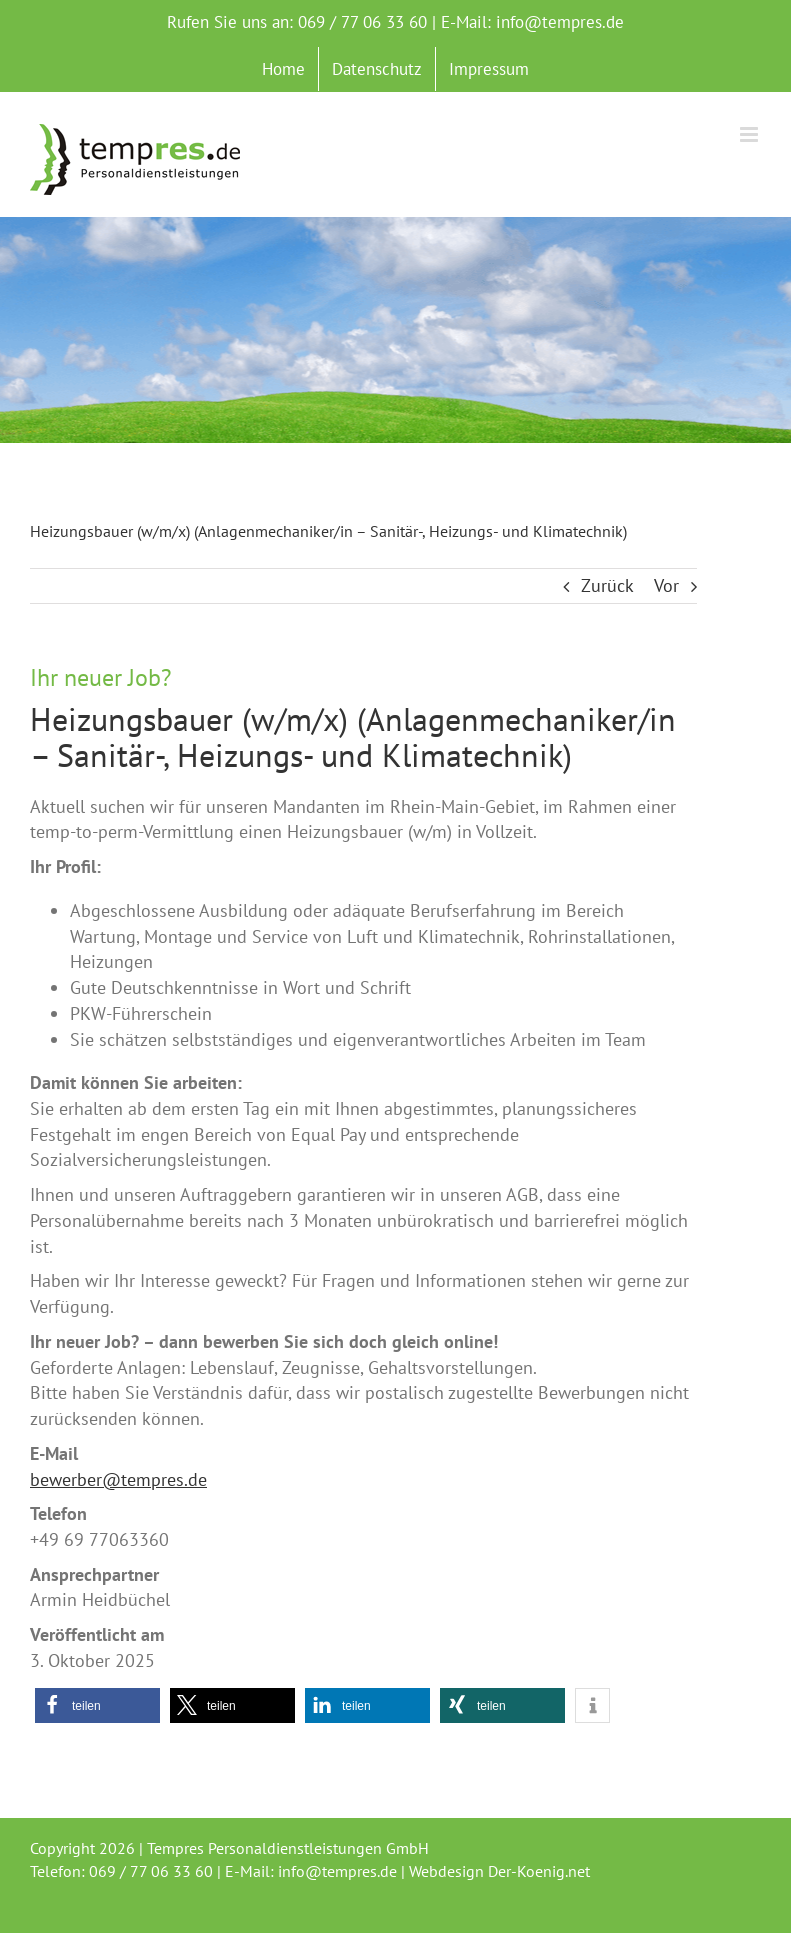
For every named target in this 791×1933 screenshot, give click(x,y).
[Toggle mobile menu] (750, 134)
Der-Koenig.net (539, 1871)
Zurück (607, 585)
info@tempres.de (560, 22)
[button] (97, 1705)
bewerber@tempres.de (118, 1479)
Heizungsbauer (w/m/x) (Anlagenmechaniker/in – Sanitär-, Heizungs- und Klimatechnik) (353, 737)
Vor (666, 585)
